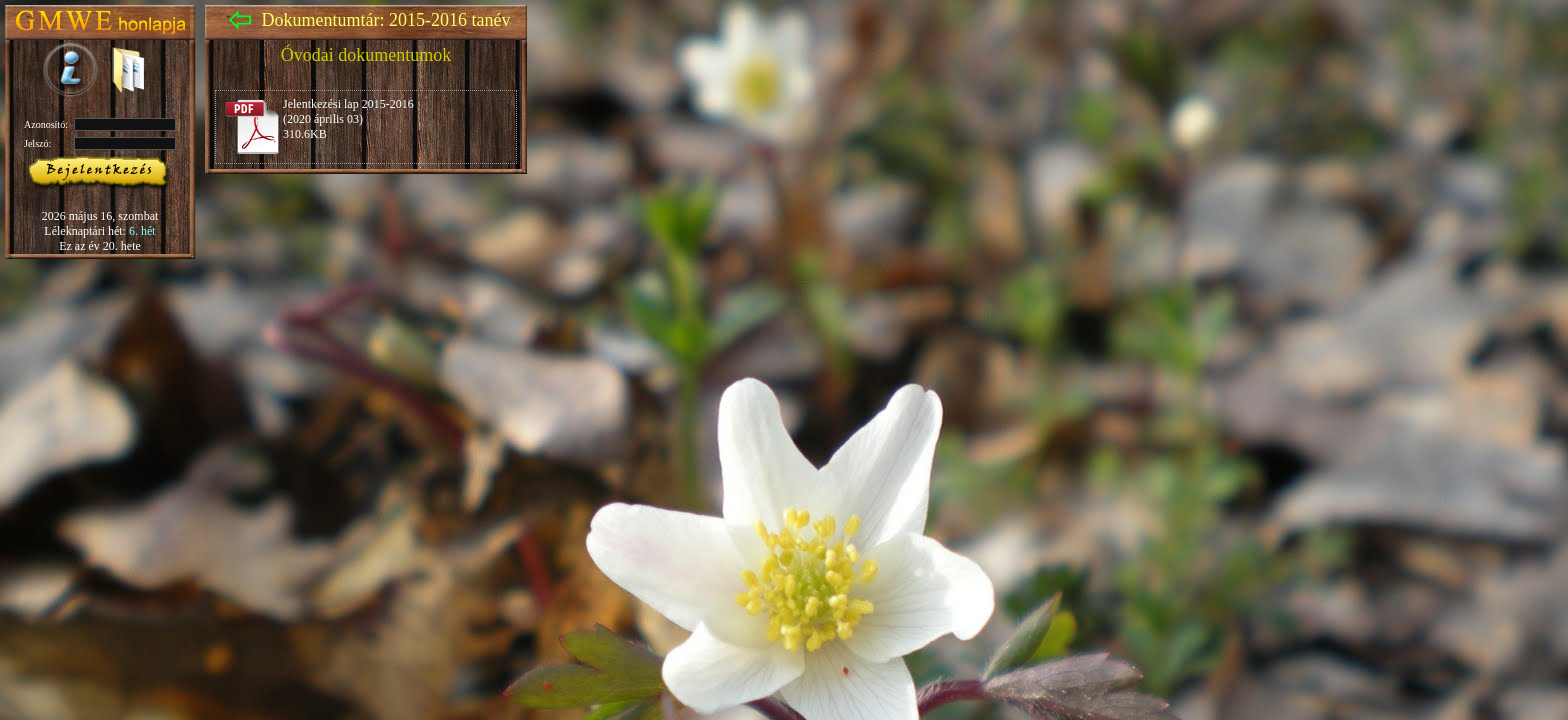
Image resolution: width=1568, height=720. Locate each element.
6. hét (142, 231)
